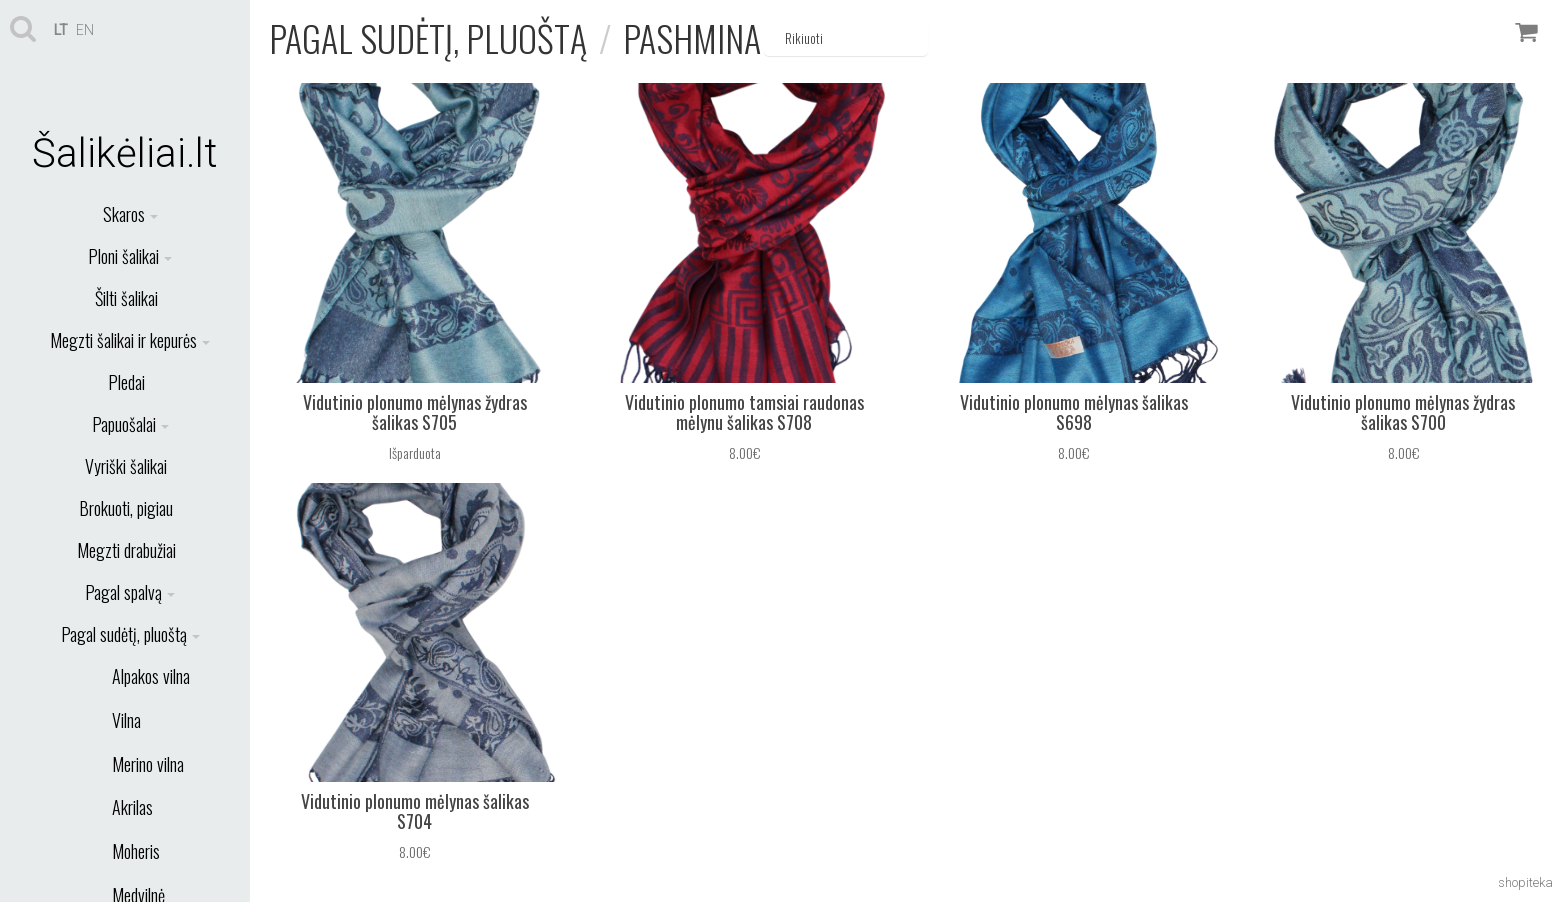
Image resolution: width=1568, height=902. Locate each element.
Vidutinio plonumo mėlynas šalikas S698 (1074, 412)
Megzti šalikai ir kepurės (130, 340)
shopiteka (1525, 882)
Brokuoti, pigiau (126, 508)
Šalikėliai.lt (125, 153)
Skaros (130, 214)
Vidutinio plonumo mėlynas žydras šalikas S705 (415, 412)
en (85, 30)
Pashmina (692, 37)
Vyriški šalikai (126, 466)
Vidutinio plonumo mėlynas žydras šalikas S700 (1403, 412)
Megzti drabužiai (126, 550)
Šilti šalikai (126, 298)
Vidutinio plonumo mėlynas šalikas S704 (415, 811)
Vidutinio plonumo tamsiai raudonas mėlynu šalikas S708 (744, 412)
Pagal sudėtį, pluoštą (130, 634)
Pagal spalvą (130, 592)
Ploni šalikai (130, 256)
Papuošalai (130, 424)
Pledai (126, 382)
